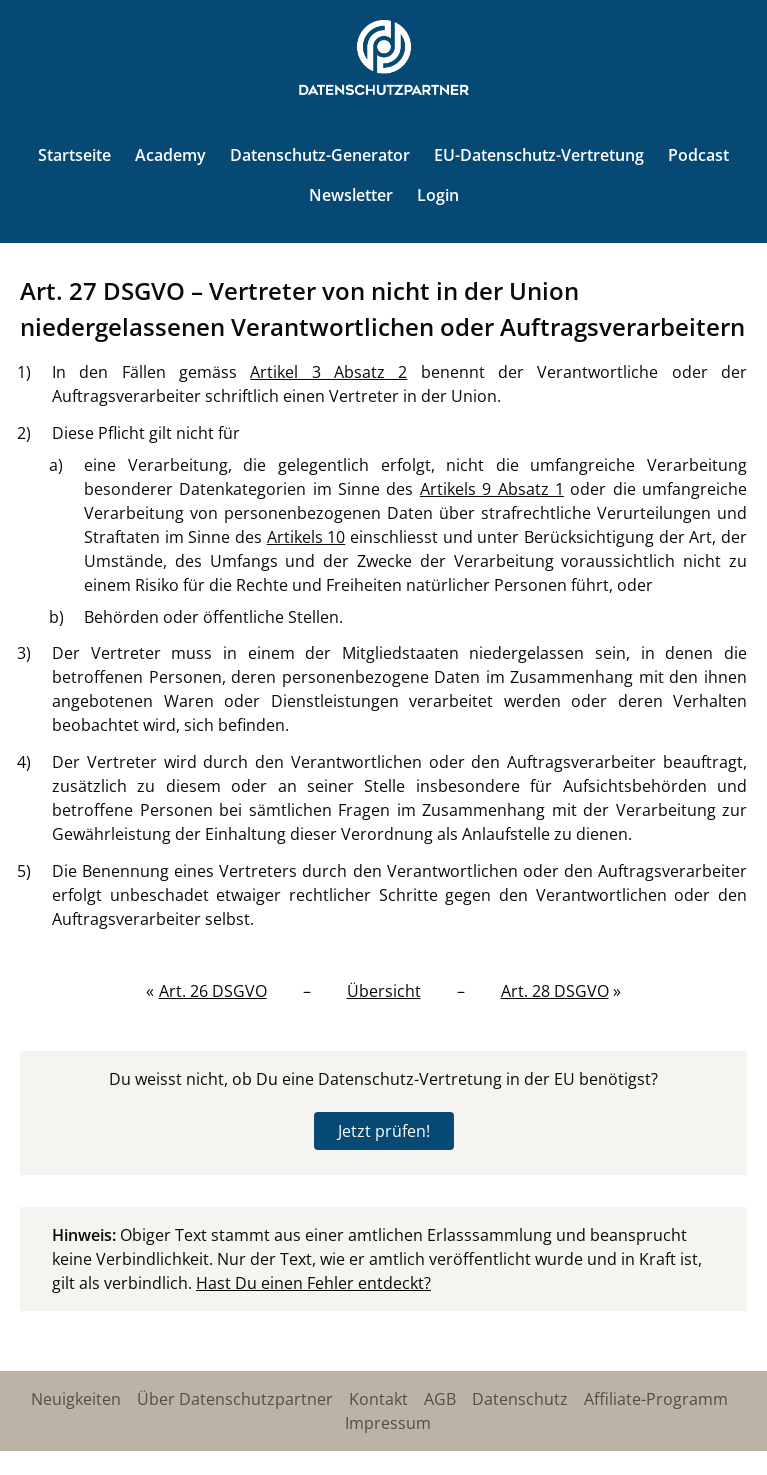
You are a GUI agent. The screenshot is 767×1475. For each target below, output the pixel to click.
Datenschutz (520, 1399)
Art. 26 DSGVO (213, 991)
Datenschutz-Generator (320, 155)
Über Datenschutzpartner (235, 1399)
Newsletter (351, 195)
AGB (440, 1399)
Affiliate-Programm (656, 1399)
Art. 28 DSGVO (555, 991)
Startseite (74, 155)
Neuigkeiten (76, 1399)
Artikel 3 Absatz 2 (328, 372)
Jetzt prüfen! (384, 1131)
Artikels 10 (306, 537)
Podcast (698, 155)
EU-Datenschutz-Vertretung (539, 155)
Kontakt (378, 1399)
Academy (170, 155)
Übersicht (384, 991)
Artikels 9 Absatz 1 (492, 489)
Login (438, 195)
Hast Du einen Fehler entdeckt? (313, 1283)
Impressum (388, 1423)
